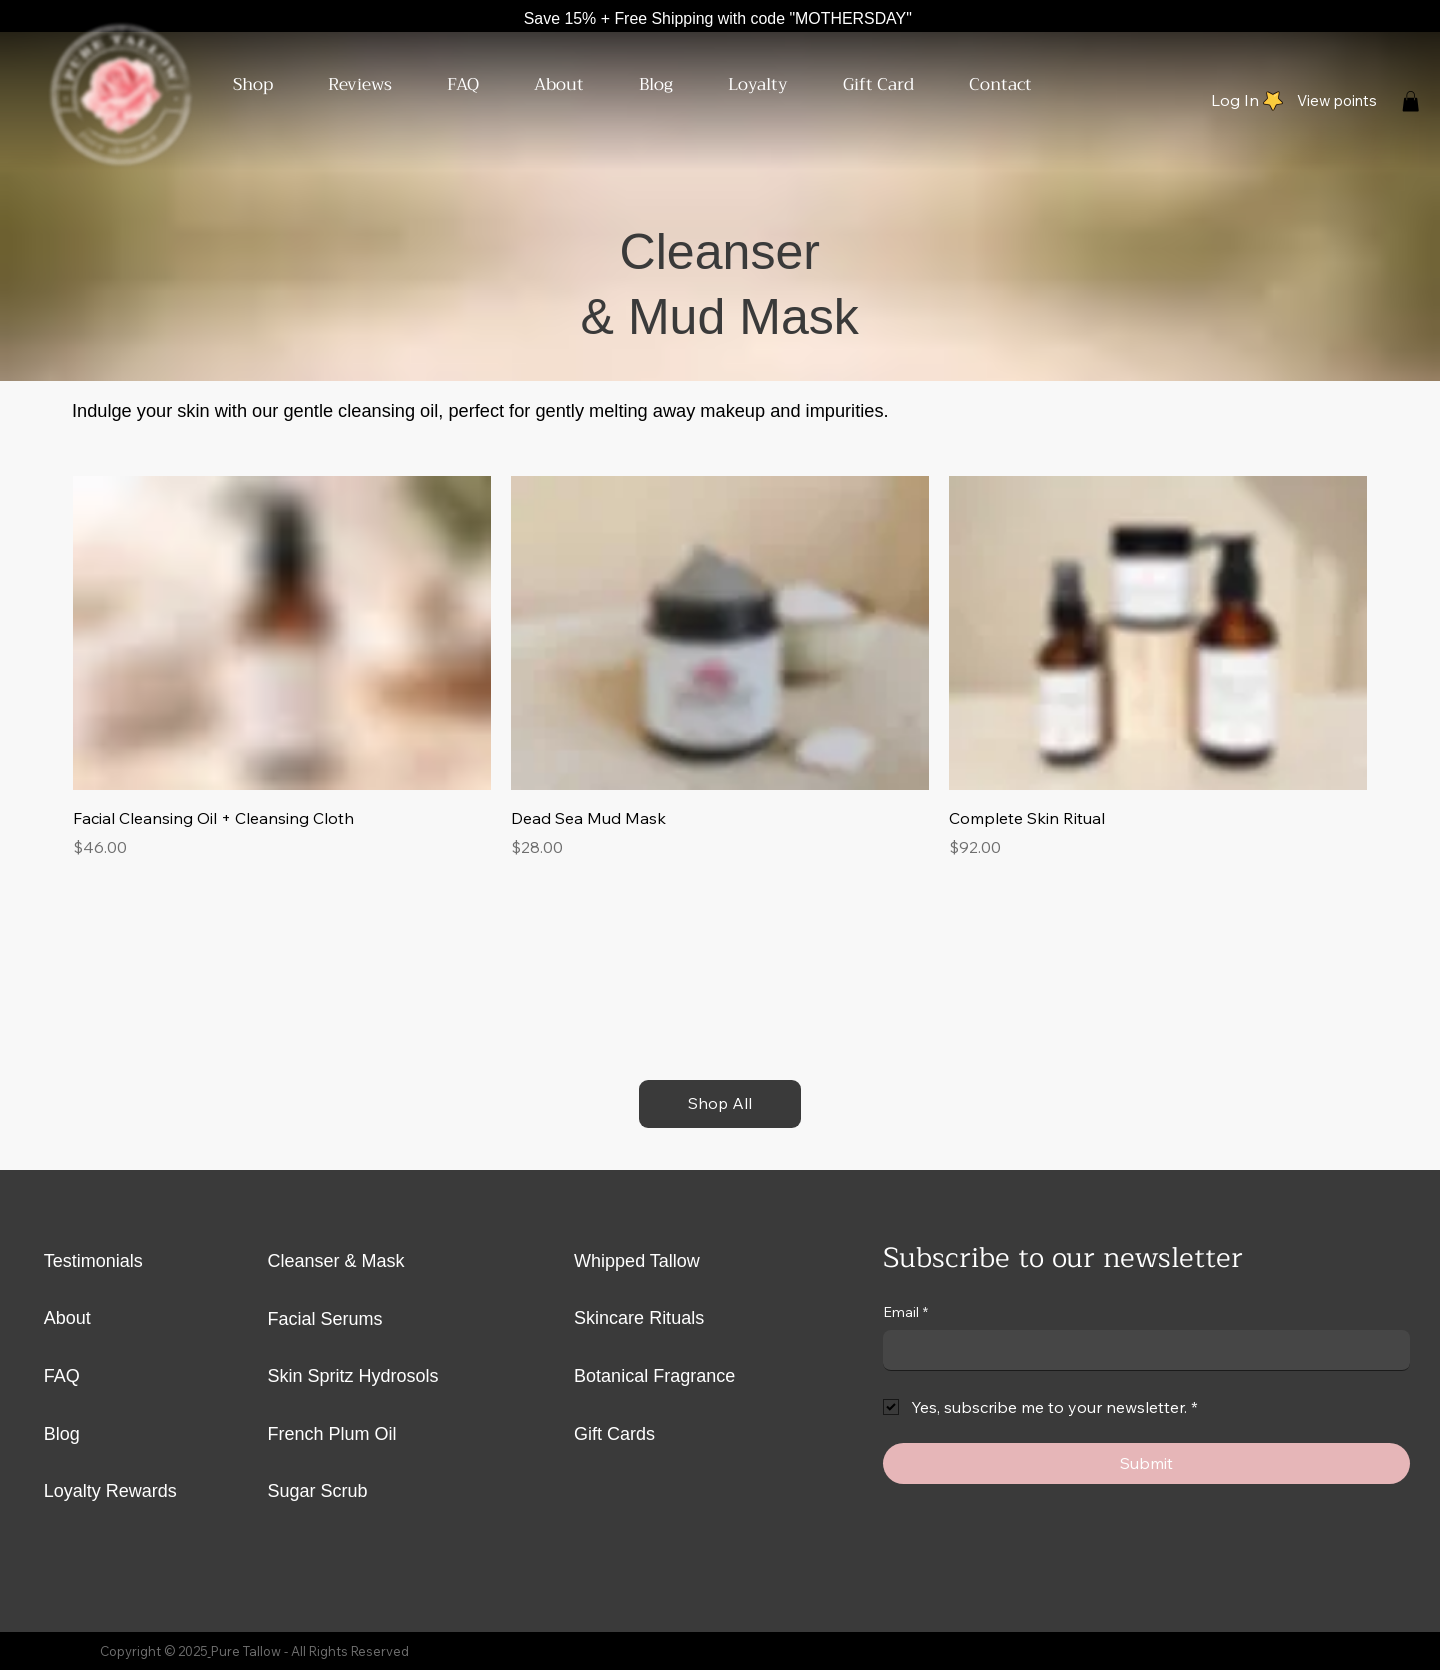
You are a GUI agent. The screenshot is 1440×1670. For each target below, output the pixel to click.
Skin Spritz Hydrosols (356, 1376)
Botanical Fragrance (654, 1376)
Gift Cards (614, 1434)
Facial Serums (325, 1319)
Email (905, 1313)
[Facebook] (1409, 19)
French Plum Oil (332, 1434)
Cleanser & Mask (336, 1261)
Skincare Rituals (639, 1318)
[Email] (1140, 1350)
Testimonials (93, 1261)
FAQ (62, 1376)
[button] (239, 84)
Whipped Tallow (637, 1261)
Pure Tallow (246, 1651)
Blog (62, 1434)
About (67, 1318)
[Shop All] (720, 1104)
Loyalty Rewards (110, 1491)
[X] (1343, 19)
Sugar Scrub (318, 1491)
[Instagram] (1376, 19)
